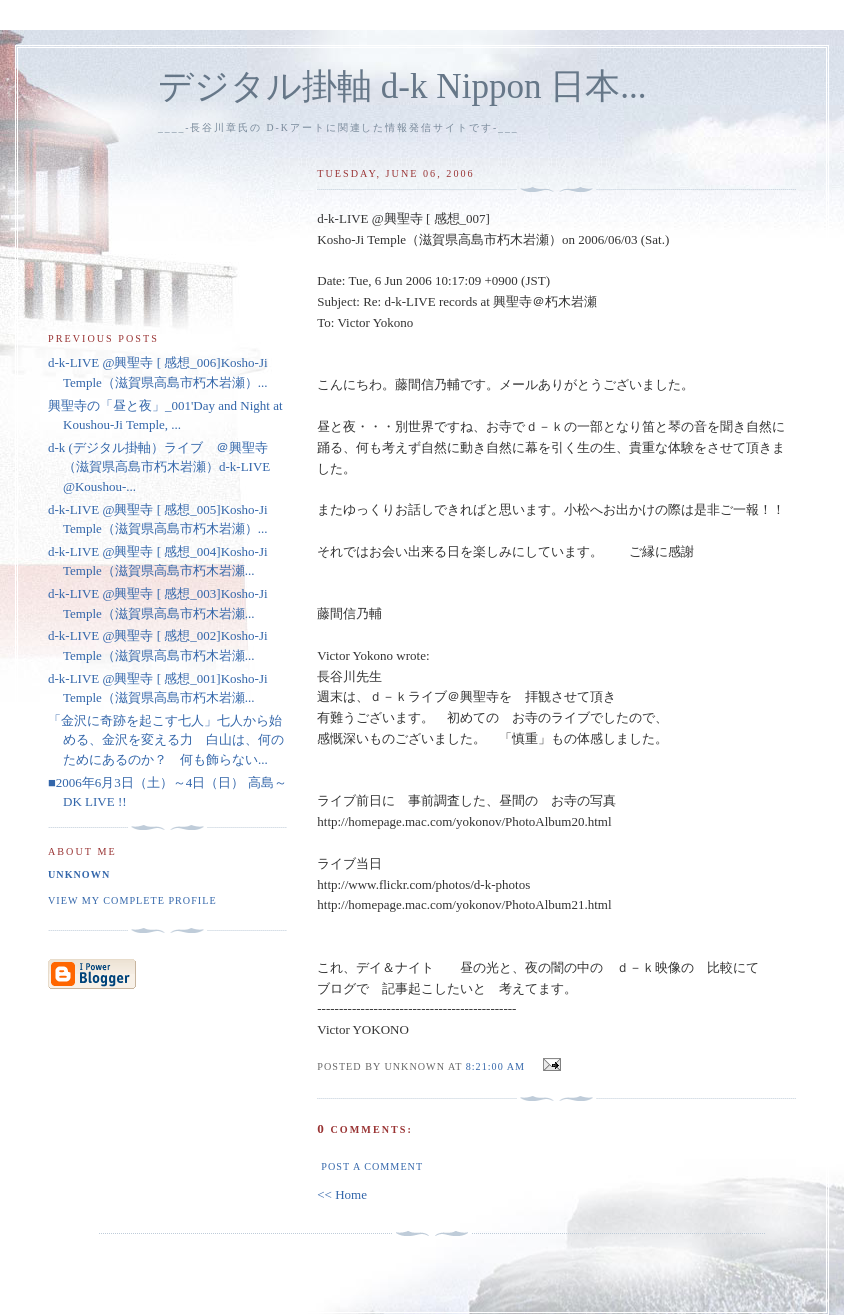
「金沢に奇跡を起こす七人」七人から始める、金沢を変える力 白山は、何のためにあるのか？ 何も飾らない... (166, 740)
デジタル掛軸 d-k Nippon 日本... (402, 86)
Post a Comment (372, 1166)
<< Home (342, 1194)
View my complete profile (132, 900)
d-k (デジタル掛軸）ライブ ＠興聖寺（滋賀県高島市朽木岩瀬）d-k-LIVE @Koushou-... (159, 467)
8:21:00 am (495, 1066)
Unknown (79, 874)
